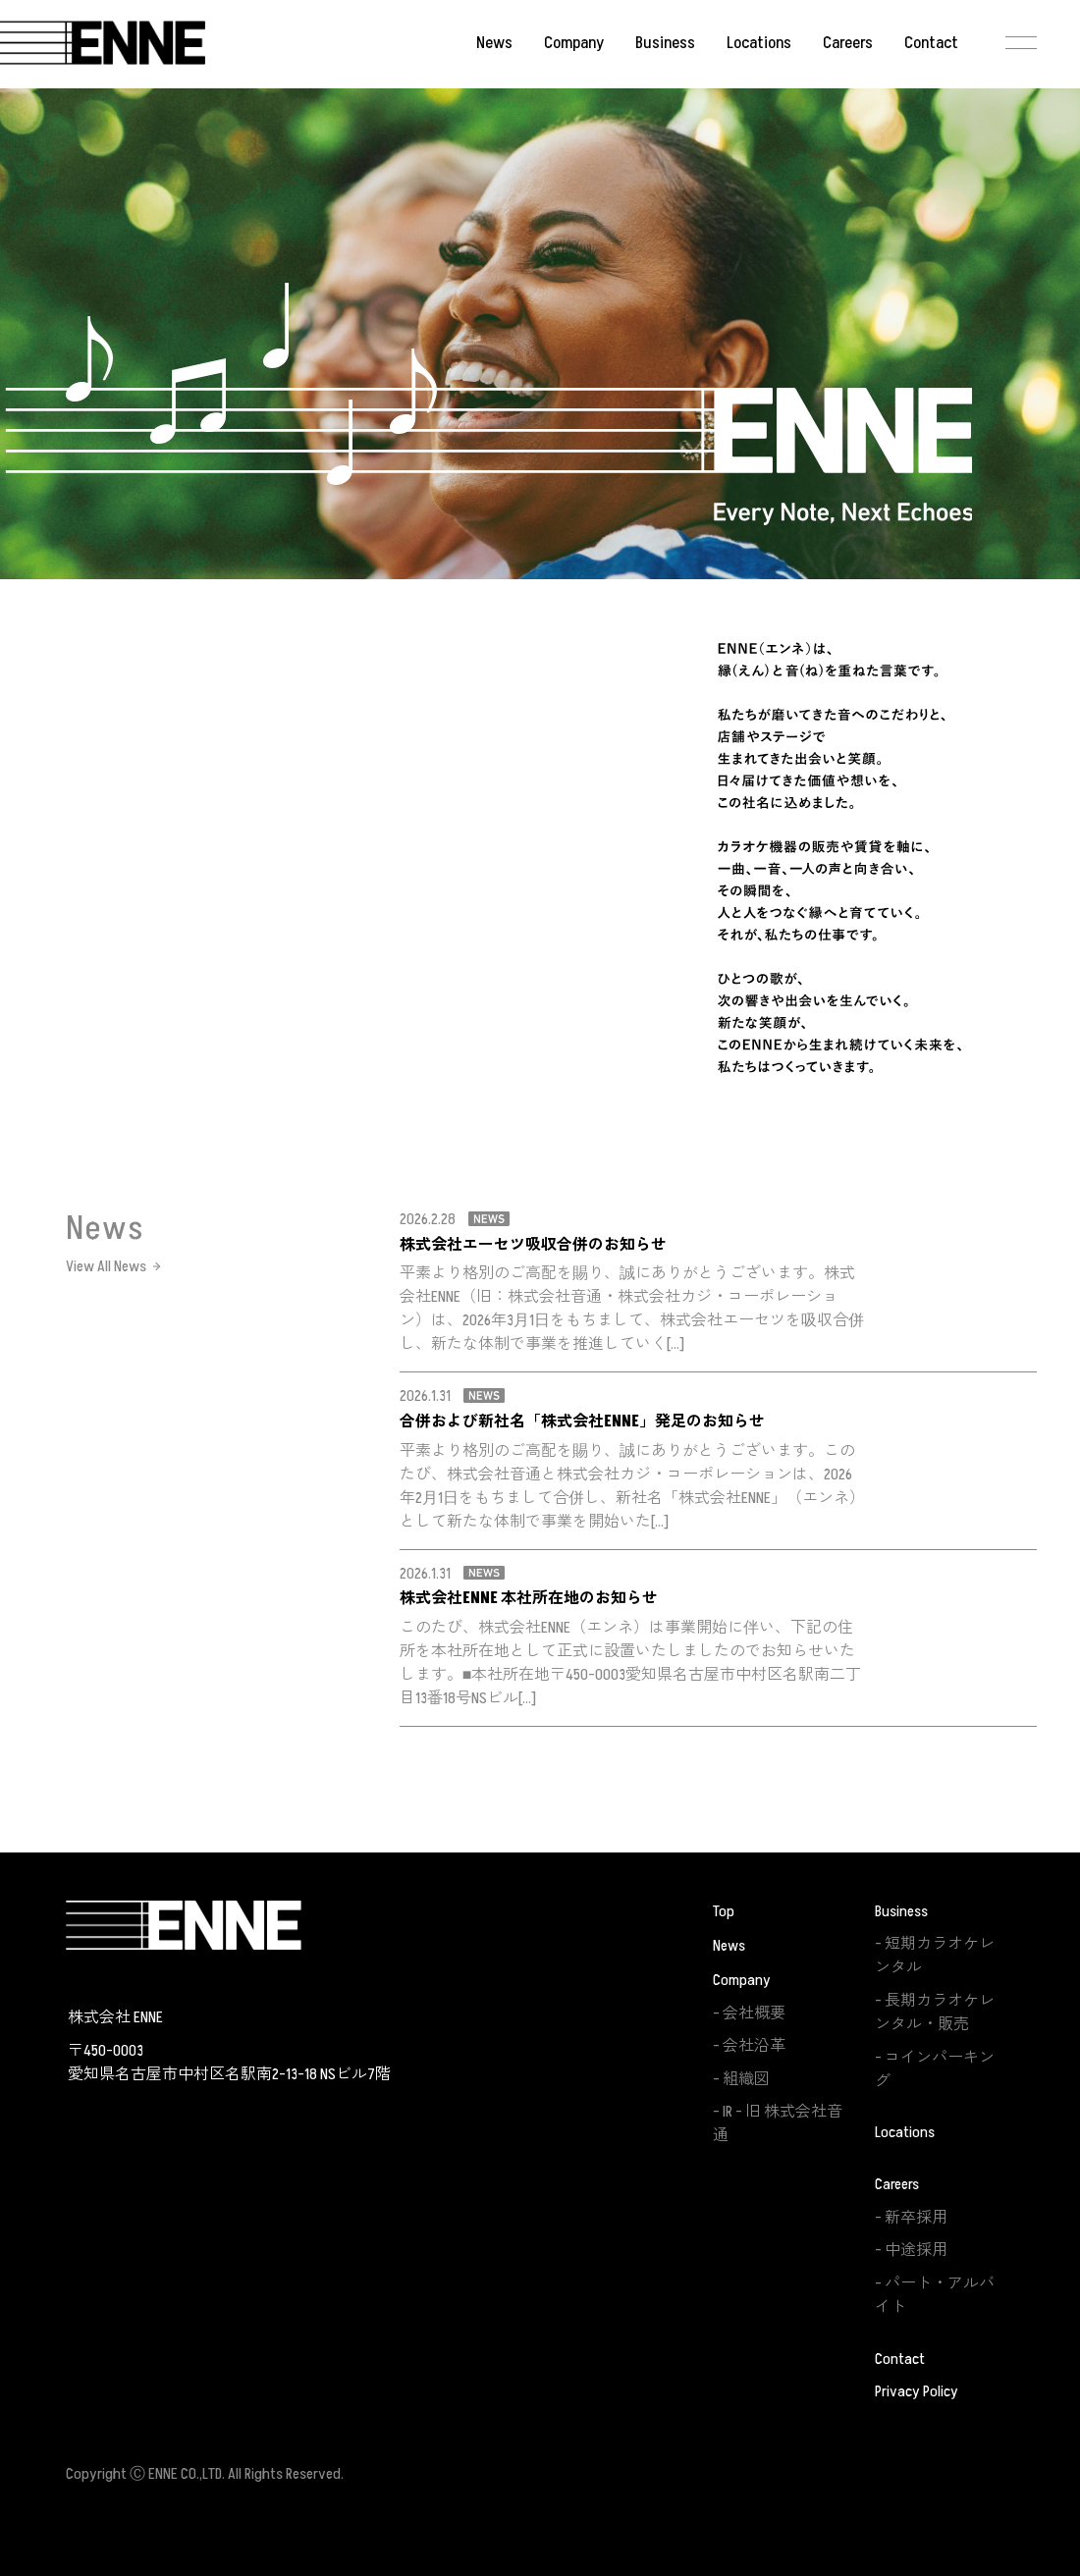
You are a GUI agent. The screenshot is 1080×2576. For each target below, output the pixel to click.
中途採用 (916, 2250)
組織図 (746, 2079)
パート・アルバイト (935, 2295)
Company (574, 43)
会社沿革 (754, 2046)
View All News (106, 1266)
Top (723, 1911)
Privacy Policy (916, 2391)
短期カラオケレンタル (935, 1955)
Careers (848, 43)
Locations (759, 43)
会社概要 (754, 2013)
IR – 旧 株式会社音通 (777, 2123)
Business (665, 43)
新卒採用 (916, 2217)
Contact (931, 43)
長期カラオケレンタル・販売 (935, 2012)
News (494, 43)
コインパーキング (935, 2069)
